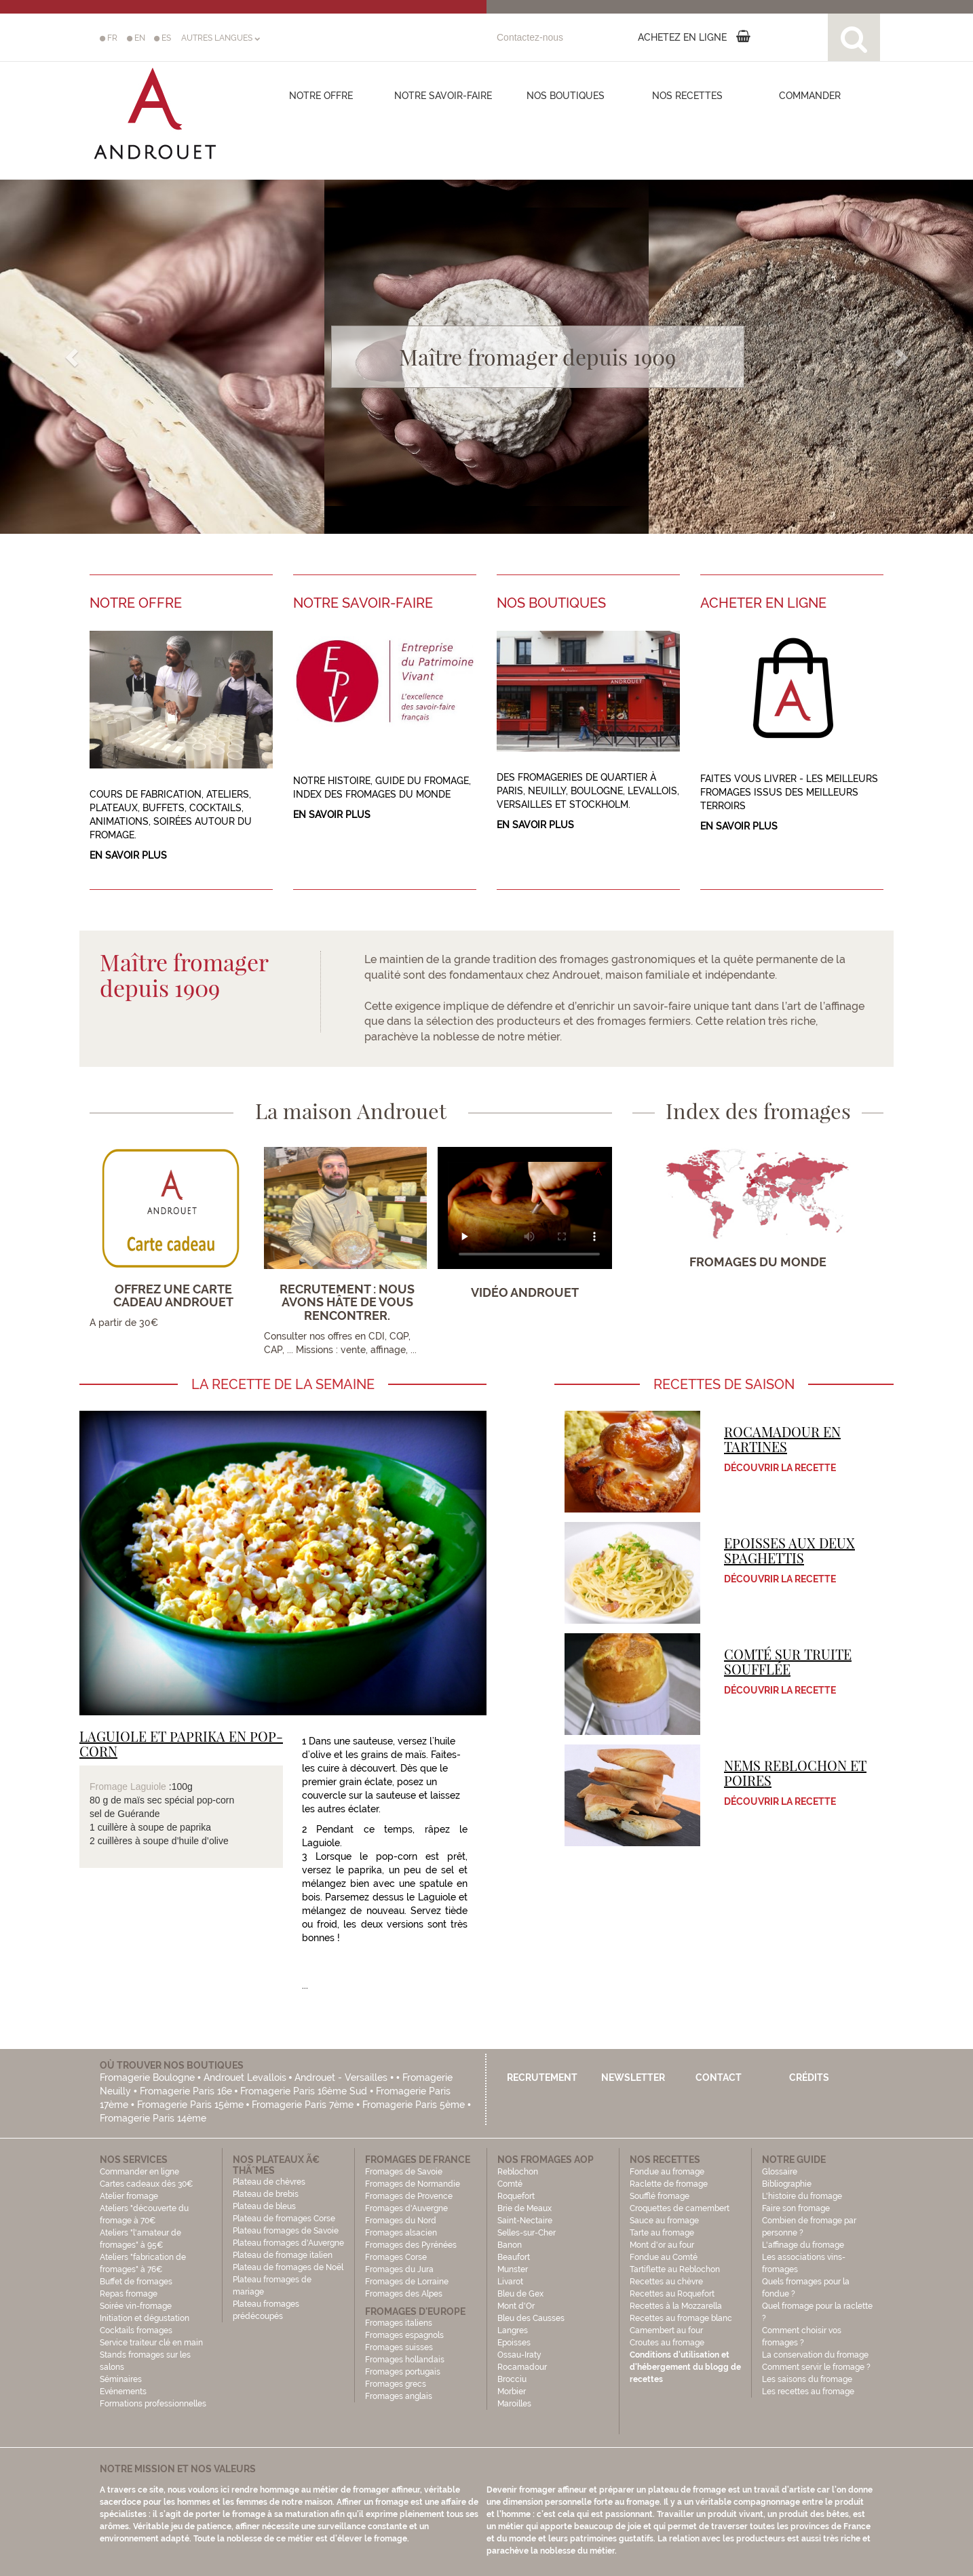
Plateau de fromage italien (282, 2255)
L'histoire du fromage (802, 2196)
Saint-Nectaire (524, 2220)
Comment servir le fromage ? (816, 2367)
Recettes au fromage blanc (681, 2318)
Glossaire (780, 2172)
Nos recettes (687, 95)
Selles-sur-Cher (526, 2233)
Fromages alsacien (401, 2233)
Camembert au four (666, 2330)
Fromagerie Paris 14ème (153, 2118)
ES (162, 38)
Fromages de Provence (409, 2196)
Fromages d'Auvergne (406, 2208)
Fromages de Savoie (403, 2172)
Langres (512, 2330)
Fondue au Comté (664, 2257)
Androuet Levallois (245, 2077)
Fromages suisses (399, 2347)
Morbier (511, 2391)
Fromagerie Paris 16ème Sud (303, 2091)
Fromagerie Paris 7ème (303, 2104)
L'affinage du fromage (803, 2245)
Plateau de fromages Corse (284, 2218)
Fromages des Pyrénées (411, 2245)
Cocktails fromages (136, 2330)
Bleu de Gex (520, 2294)
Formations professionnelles (153, 2403)
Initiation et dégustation (144, 2318)
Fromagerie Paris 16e (186, 2091)
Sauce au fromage (664, 2220)
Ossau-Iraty (520, 2355)
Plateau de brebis (266, 2194)
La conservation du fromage (815, 2355)
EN (136, 38)
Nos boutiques (566, 95)
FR (108, 38)
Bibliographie (787, 2184)
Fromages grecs (395, 2384)
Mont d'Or (516, 2306)
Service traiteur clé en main (151, 2342)
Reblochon (517, 2172)
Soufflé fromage (659, 2196)
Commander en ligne (139, 2172)
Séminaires (121, 2379)
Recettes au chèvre (666, 2281)
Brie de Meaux (524, 2208)
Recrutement (542, 2077)
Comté (509, 2184)
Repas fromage (128, 2294)
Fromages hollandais (404, 2359)
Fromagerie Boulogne (147, 2077)
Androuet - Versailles (340, 2077)
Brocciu (512, 2379)
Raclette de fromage (669, 2184)
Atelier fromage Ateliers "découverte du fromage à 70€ (144, 2208)
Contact (718, 2077)
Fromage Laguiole (128, 1786)
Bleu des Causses (531, 2318)
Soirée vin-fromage (136, 2306)
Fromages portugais (402, 2372)
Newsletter (633, 2077)
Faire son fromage (796, 2208)
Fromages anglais (398, 2396)
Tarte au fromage (662, 2233)
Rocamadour (522, 2367)
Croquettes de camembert (679, 2208)
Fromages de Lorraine (407, 2281)
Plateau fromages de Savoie (286, 2231)
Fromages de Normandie (412, 2184)
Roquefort (516, 2196)
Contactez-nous (530, 37)
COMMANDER (810, 95)
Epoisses (514, 2342)
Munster (512, 2269)
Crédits (809, 2077)
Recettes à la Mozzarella (676, 2306)
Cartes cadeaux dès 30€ (146, 2184)
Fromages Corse (396, 2257)
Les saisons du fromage (807, 2379)
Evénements (123, 2391)
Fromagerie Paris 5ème (413, 2104)
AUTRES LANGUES (220, 38)
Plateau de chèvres (270, 2182)
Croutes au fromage (667, 2342)
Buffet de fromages (136, 2281)
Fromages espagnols (404, 2335)
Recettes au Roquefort (672, 2294)
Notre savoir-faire (443, 95)
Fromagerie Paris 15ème (190, 2104)
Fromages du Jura (399, 2269)
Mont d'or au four (662, 2245)
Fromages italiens (398, 2323)
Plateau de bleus (264, 2206)
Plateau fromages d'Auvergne (288, 2243)
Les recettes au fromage (808, 2391)
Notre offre (321, 95)
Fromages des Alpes (403, 2294)
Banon (509, 2245)
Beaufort (513, 2257)
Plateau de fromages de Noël (288, 2267)
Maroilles (514, 2403)
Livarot (510, 2281)
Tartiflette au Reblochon (675, 2269)
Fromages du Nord (400, 2220)
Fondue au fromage (667, 2172)
